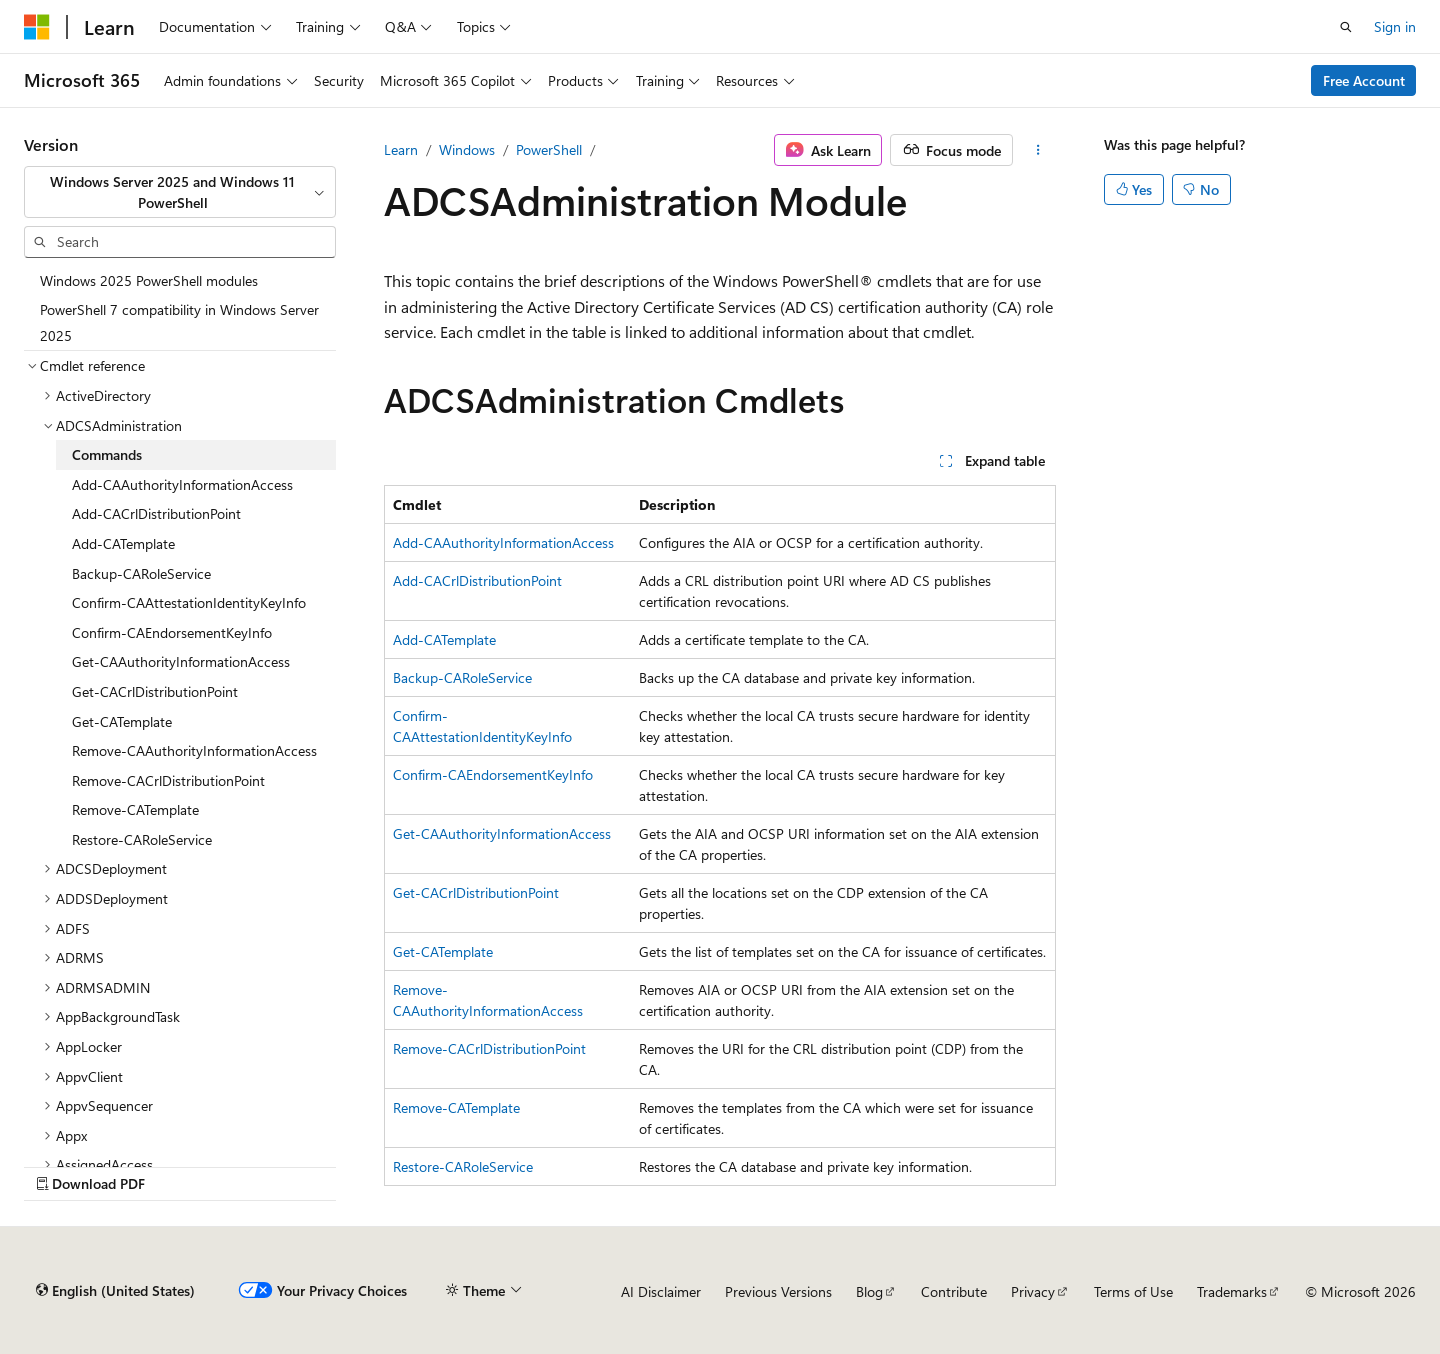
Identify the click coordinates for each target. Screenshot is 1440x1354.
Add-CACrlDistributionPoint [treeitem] (156, 513)
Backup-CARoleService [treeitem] (141, 573)
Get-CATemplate (443, 951)
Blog (869, 1291)
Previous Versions (778, 1291)
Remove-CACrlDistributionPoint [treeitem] (168, 780)
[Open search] (1346, 27)
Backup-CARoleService (462, 677)
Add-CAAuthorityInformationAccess (503, 542)
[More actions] (1038, 150)
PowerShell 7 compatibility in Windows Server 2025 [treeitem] (179, 322)
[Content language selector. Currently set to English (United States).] (115, 1291)
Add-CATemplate (444, 639)
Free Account (1364, 80)
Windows (467, 149)
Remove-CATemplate (456, 1107)
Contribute (954, 1291)
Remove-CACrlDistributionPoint (489, 1048)
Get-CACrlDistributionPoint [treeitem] (155, 691)
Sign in (1395, 26)
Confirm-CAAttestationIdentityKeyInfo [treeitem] (189, 602)
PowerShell (549, 149)
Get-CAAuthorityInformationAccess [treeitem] (181, 661)
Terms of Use (1133, 1291)
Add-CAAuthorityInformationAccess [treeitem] (182, 484)
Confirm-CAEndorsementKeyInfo (493, 774)
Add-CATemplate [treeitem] (123, 543)
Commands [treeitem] (107, 454)
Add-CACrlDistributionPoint (477, 580)
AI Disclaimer (661, 1291)
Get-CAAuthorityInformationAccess (502, 833)
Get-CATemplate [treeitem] (122, 721)
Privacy (1033, 1291)
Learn (401, 149)
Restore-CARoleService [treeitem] (142, 839)
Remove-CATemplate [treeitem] (135, 809)
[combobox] (180, 192)
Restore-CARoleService (463, 1166)
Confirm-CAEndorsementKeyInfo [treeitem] (172, 632)
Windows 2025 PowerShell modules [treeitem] (149, 280)
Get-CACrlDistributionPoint (476, 892)
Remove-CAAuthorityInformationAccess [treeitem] (194, 750)
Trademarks (1232, 1291)
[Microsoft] (37, 27)
